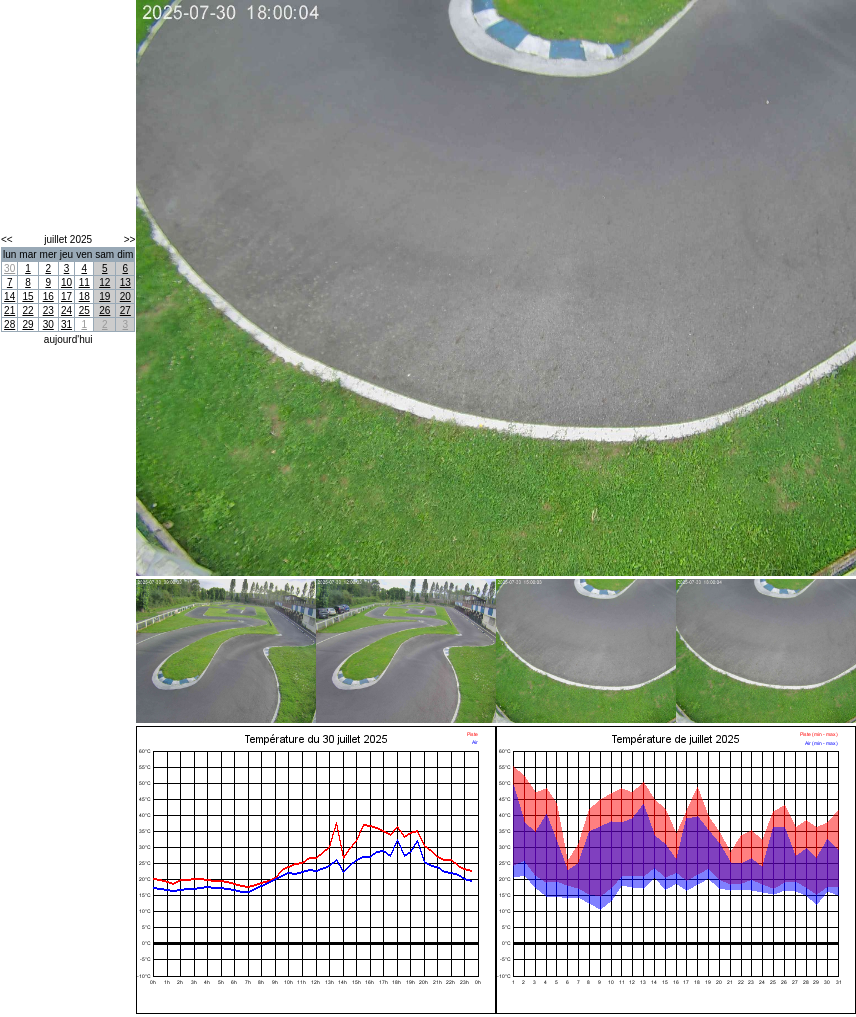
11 (84, 282)
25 (84, 310)
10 (66, 282)
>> (130, 239)
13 (125, 282)
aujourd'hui (68, 339)
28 (9, 324)
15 (27, 296)
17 (66, 296)
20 (125, 296)
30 (9, 268)
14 (9, 296)
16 (48, 296)
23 (48, 310)
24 (66, 310)
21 (9, 310)
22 (27, 310)
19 (104, 296)
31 (66, 324)
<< (7, 239)
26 (104, 310)
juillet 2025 (68, 239)
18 (84, 296)
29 (27, 324)
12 (104, 282)
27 (125, 310)
